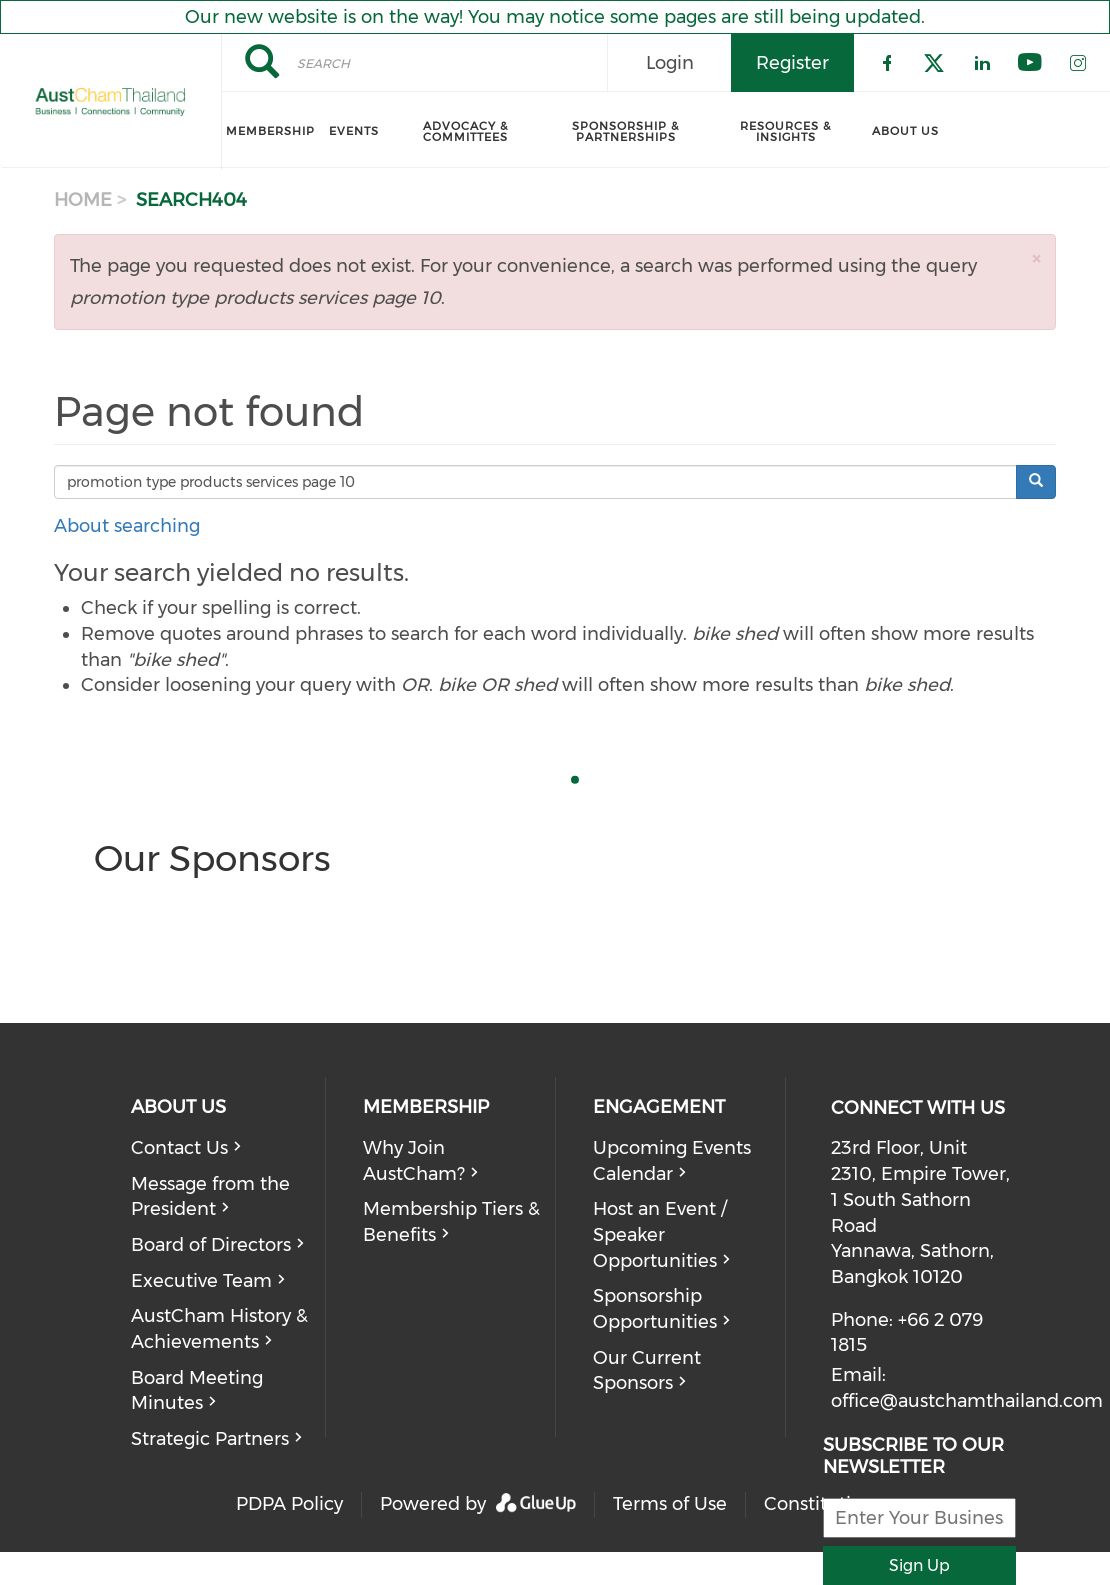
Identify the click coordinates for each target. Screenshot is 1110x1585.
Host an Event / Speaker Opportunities (660, 1234)
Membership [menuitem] (270, 131)
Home (83, 200)
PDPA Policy (289, 1504)
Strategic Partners (210, 1439)
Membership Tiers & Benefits (451, 1222)
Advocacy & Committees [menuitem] (465, 131)
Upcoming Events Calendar (672, 1161)
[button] (1036, 258)
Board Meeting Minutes (197, 1391)
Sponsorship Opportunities (655, 1309)
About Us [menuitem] (905, 131)
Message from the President (210, 1197)
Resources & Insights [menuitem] (785, 131)
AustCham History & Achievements (219, 1329)
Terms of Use (670, 1504)
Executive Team (201, 1281)
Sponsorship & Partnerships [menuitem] (625, 131)
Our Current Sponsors (647, 1371)
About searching (127, 526)
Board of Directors (211, 1245)
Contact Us (179, 1148)
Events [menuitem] (354, 131)
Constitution (819, 1504)
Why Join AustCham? (414, 1161)
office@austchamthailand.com (967, 1401)
